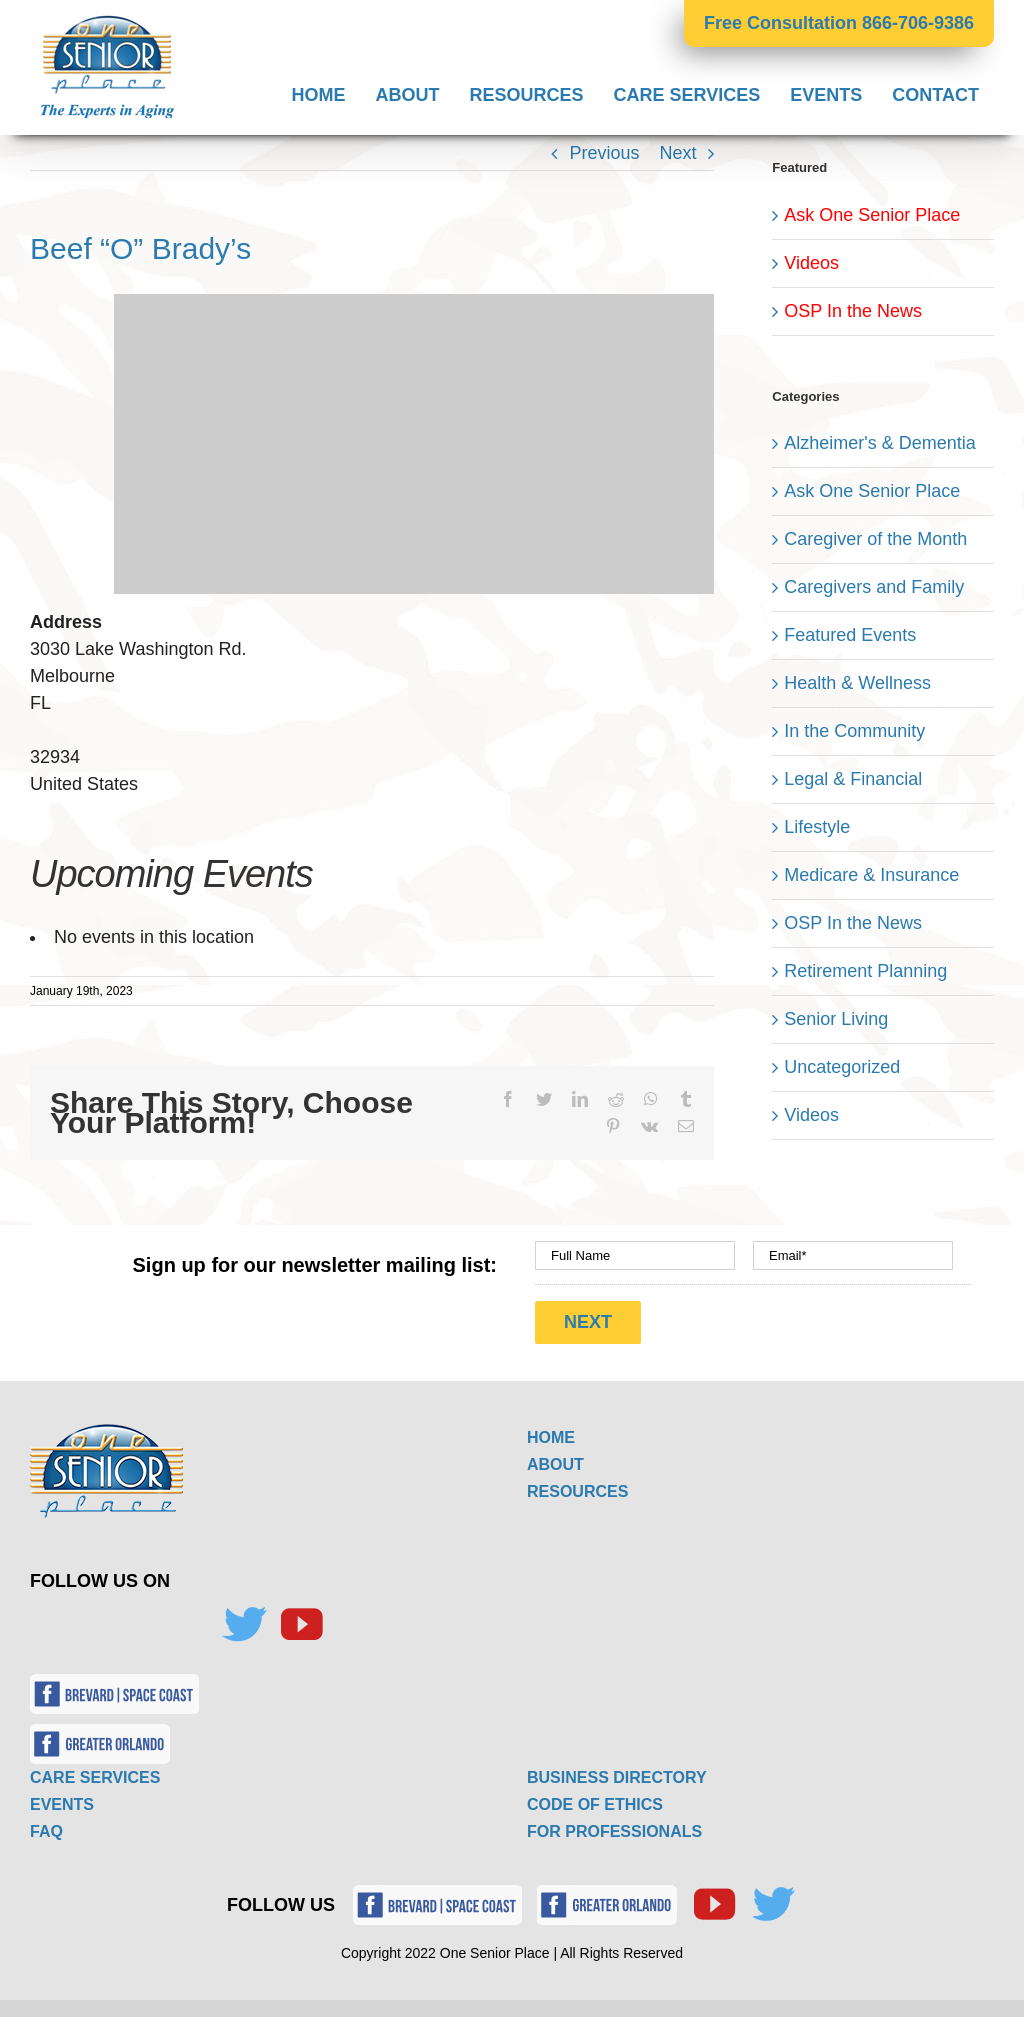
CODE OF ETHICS (595, 1797)
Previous (604, 153)
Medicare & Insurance (871, 875)
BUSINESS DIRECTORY (617, 1770)
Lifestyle (817, 827)
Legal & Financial (853, 779)
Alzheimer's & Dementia (880, 443)
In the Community (854, 731)
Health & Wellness (857, 683)
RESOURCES (577, 1484)
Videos (811, 263)
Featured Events (850, 635)
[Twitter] (244, 1618)
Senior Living (836, 1019)
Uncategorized (842, 1067)
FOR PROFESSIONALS (614, 1824)
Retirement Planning (865, 971)
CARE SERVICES (95, 1770)
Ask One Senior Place (872, 215)
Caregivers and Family (874, 587)
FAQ (46, 1824)
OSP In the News (853, 311)
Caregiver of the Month (875, 539)
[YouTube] (301, 1618)
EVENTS (62, 1797)
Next (677, 153)
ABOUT (555, 1457)
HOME (551, 1430)
